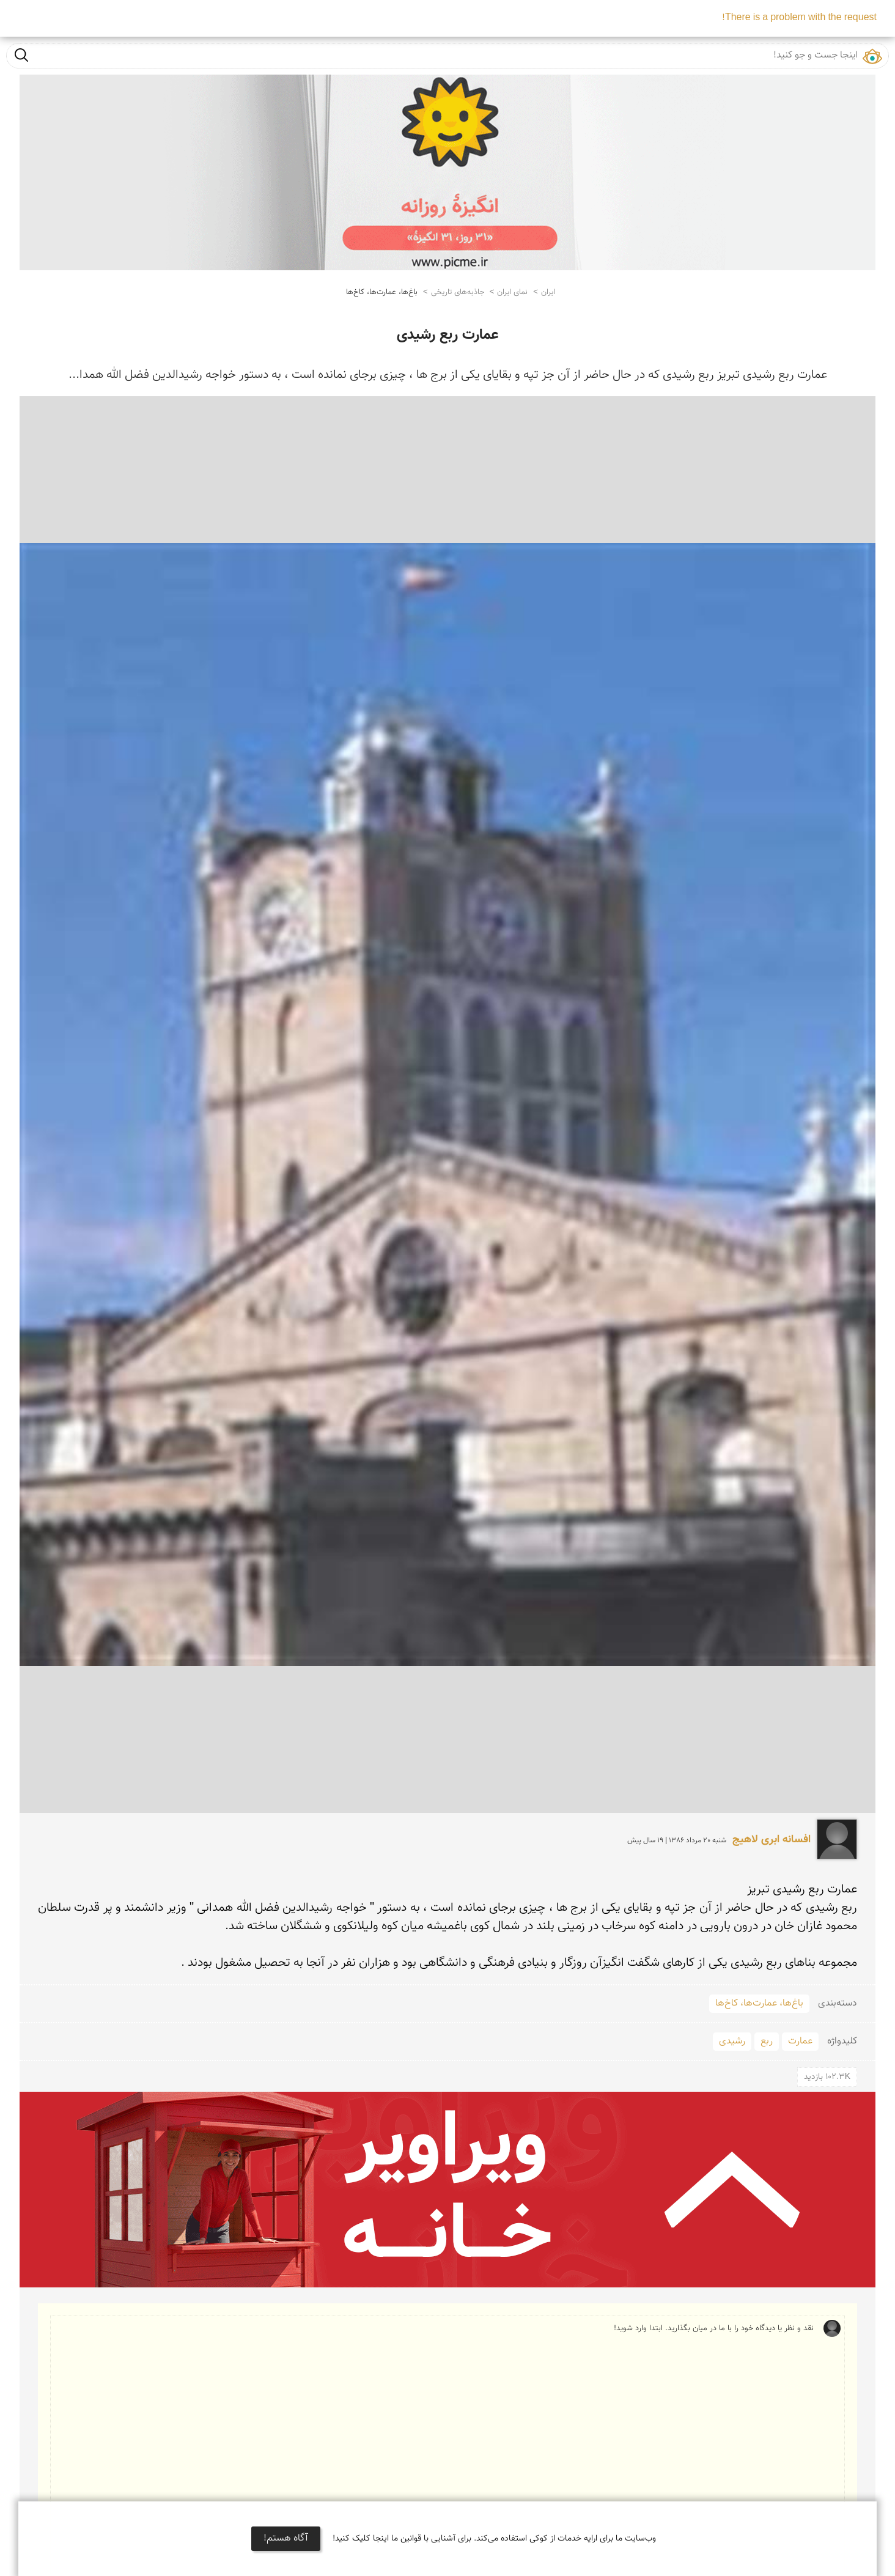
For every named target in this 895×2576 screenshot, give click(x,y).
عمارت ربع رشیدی (447, 335)
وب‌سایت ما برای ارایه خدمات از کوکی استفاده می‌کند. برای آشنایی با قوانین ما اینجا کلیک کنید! (494, 2538)
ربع (767, 2041)
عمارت (800, 2041)
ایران (548, 292)
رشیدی (732, 2041)
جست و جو (21, 54)
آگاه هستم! (285, 2538)
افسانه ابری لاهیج (771, 1839)
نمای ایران (512, 292)
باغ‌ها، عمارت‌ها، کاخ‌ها (382, 292)
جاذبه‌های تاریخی (457, 292)
